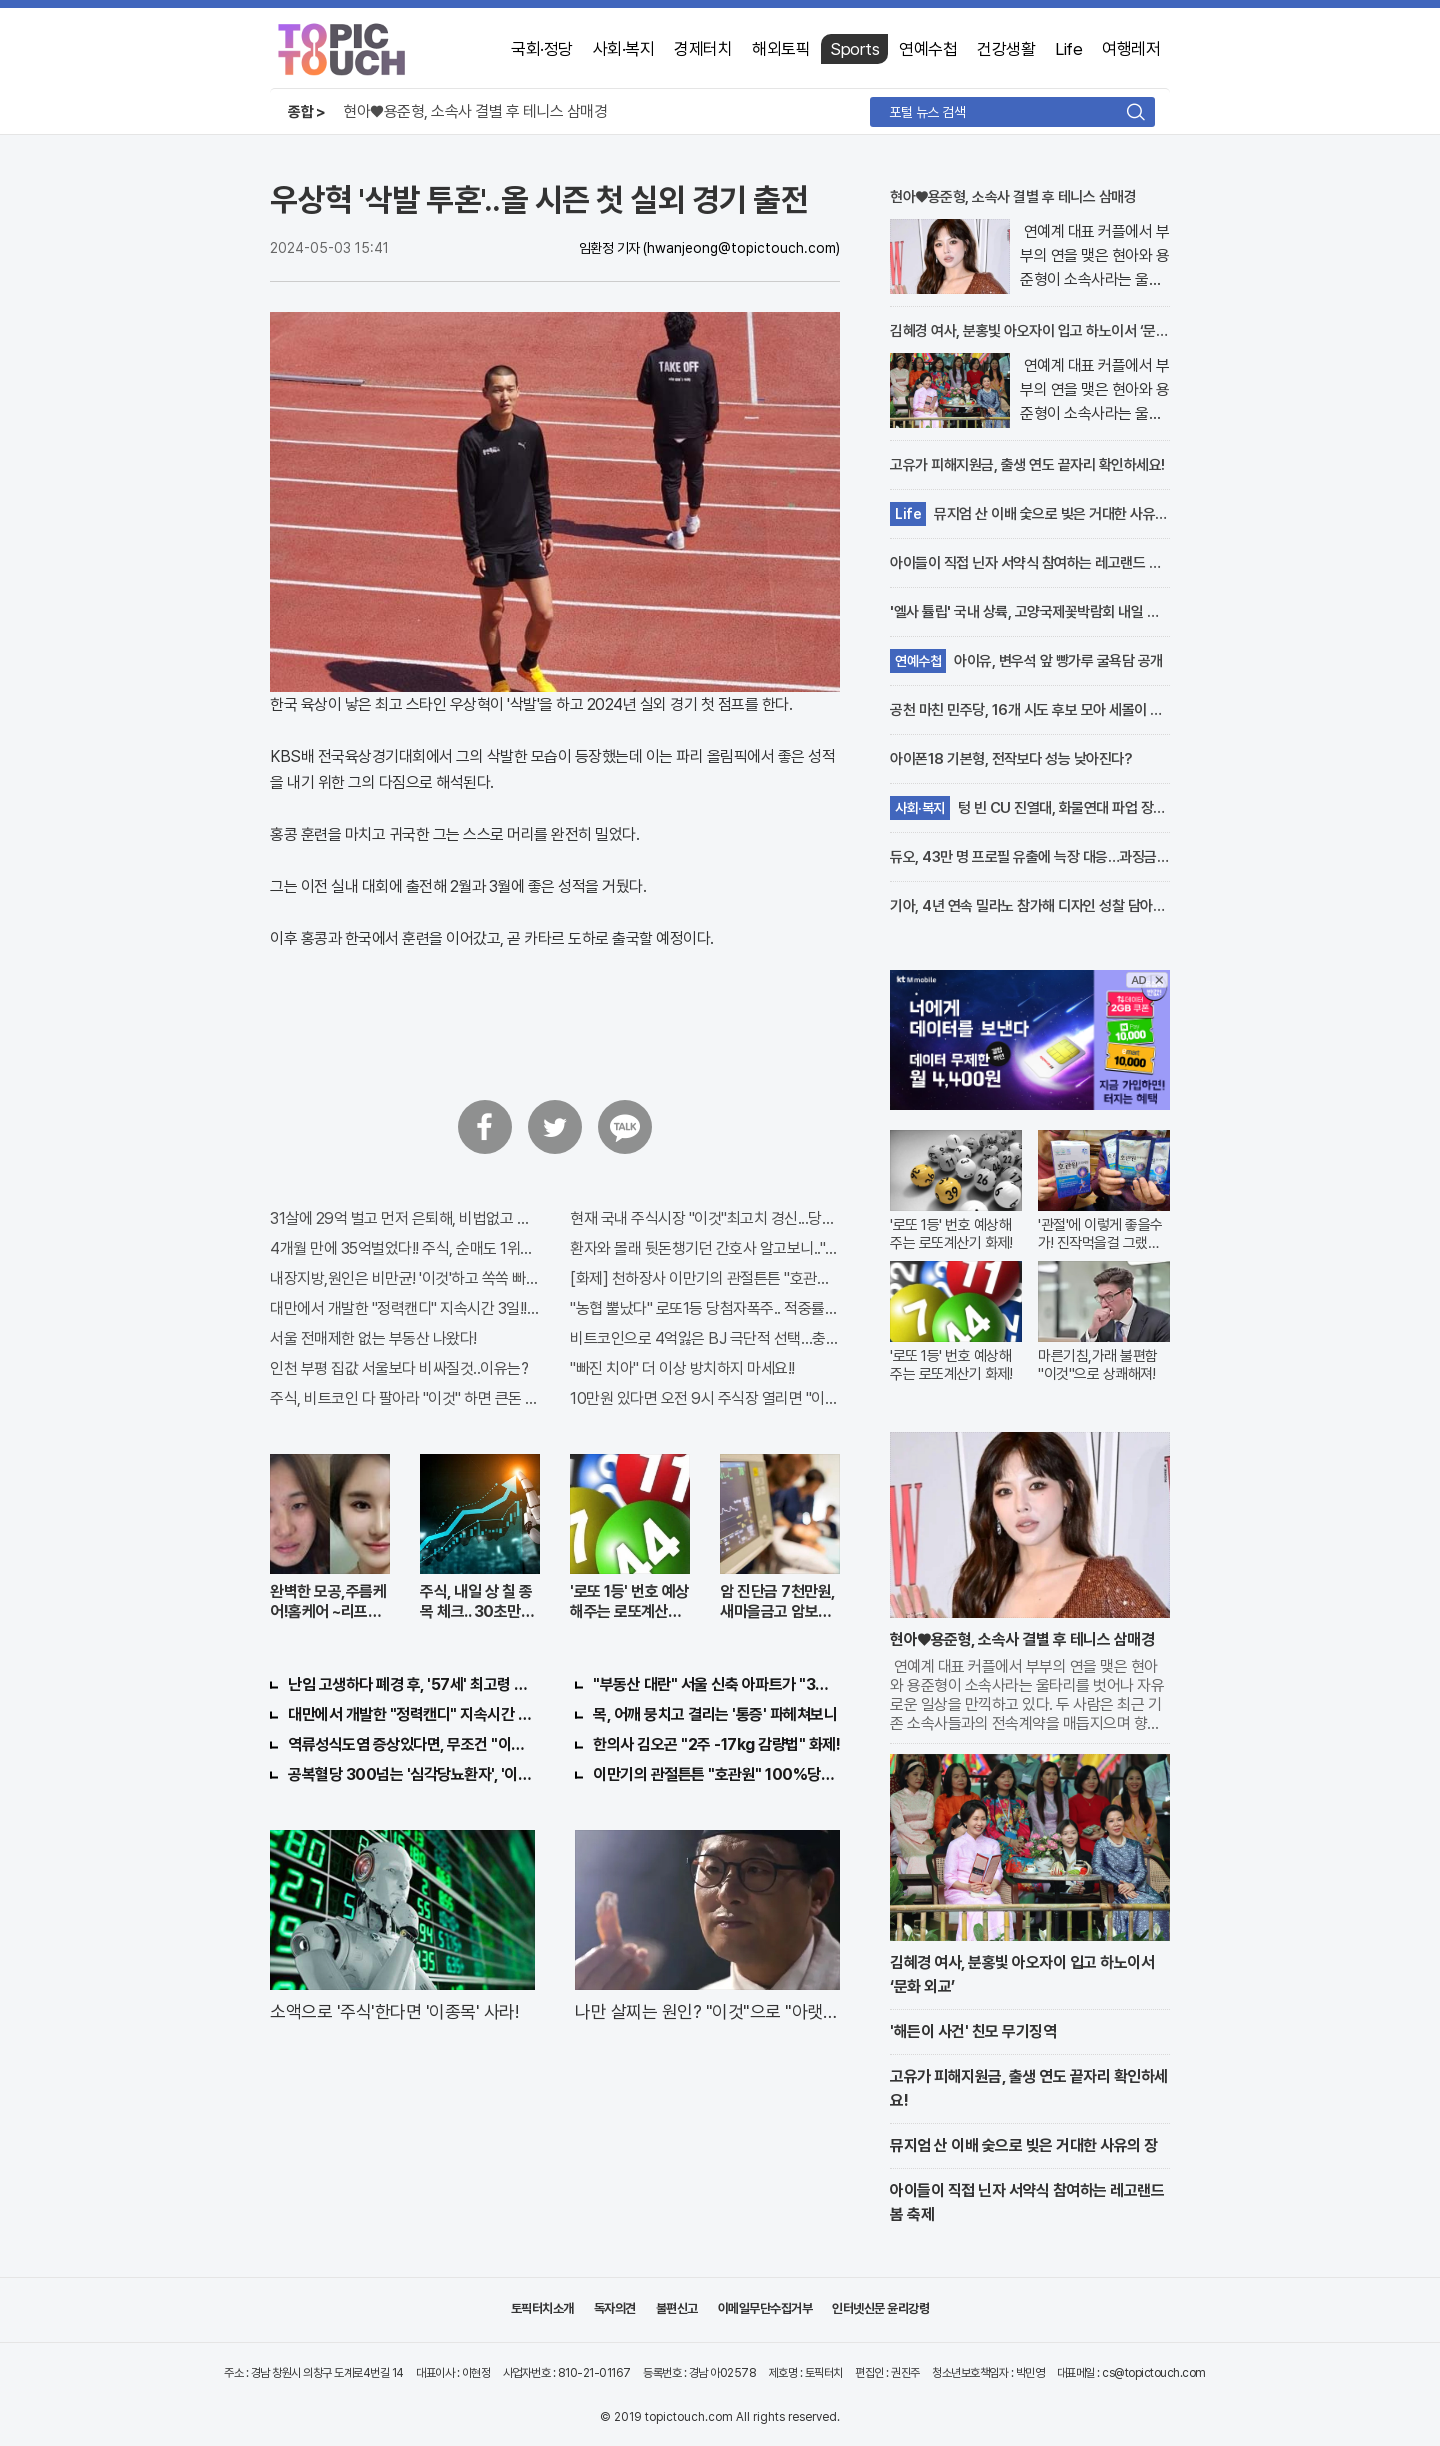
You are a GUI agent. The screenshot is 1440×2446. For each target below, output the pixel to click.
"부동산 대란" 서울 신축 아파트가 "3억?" (716, 1684)
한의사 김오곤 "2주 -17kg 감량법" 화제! (716, 1744)
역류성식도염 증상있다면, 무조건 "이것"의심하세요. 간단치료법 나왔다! (411, 1744)
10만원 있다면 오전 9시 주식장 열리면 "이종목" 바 (705, 1398)
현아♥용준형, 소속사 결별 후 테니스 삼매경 (475, 111)
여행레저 (1131, 49)
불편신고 (677, 2308)
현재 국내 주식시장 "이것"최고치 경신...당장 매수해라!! (705, 1218)
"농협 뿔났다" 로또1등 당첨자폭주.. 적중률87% (705, 1308)
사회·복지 (624, 49)
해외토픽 (781, 49)
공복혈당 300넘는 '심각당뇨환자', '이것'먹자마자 (411, 1774)
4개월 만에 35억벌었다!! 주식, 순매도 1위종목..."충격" (405, 1248)
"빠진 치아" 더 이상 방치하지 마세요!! (682, 1368)
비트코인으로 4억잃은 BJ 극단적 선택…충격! (705, 1338)
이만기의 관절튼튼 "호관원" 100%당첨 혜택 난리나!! (716, 1774)
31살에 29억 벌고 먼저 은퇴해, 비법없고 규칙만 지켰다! (405, 1218)
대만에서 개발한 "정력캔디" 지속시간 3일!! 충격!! (405, 1308)
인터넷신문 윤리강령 (880, 2308)
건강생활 (1006, 49)
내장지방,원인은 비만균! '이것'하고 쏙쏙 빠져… (405, 1278)
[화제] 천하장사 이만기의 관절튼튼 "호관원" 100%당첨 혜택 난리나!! (705, 1278)
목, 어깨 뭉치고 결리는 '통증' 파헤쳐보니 (715, 1714)
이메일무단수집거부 (765, 2308)
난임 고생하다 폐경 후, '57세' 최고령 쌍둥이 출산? (411, 1684)
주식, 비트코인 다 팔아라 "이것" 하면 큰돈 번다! (405, 1398)
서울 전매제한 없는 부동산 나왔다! (373, 1338)
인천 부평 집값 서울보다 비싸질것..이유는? (399, 1368)
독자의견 (615, 2308)
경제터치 (703, 49)
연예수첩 (928, 49)
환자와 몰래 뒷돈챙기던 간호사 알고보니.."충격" (705, 1248)
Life (1068, 49)
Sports (854, 49)
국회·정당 (542, 49)
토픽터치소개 (542, 2308)
